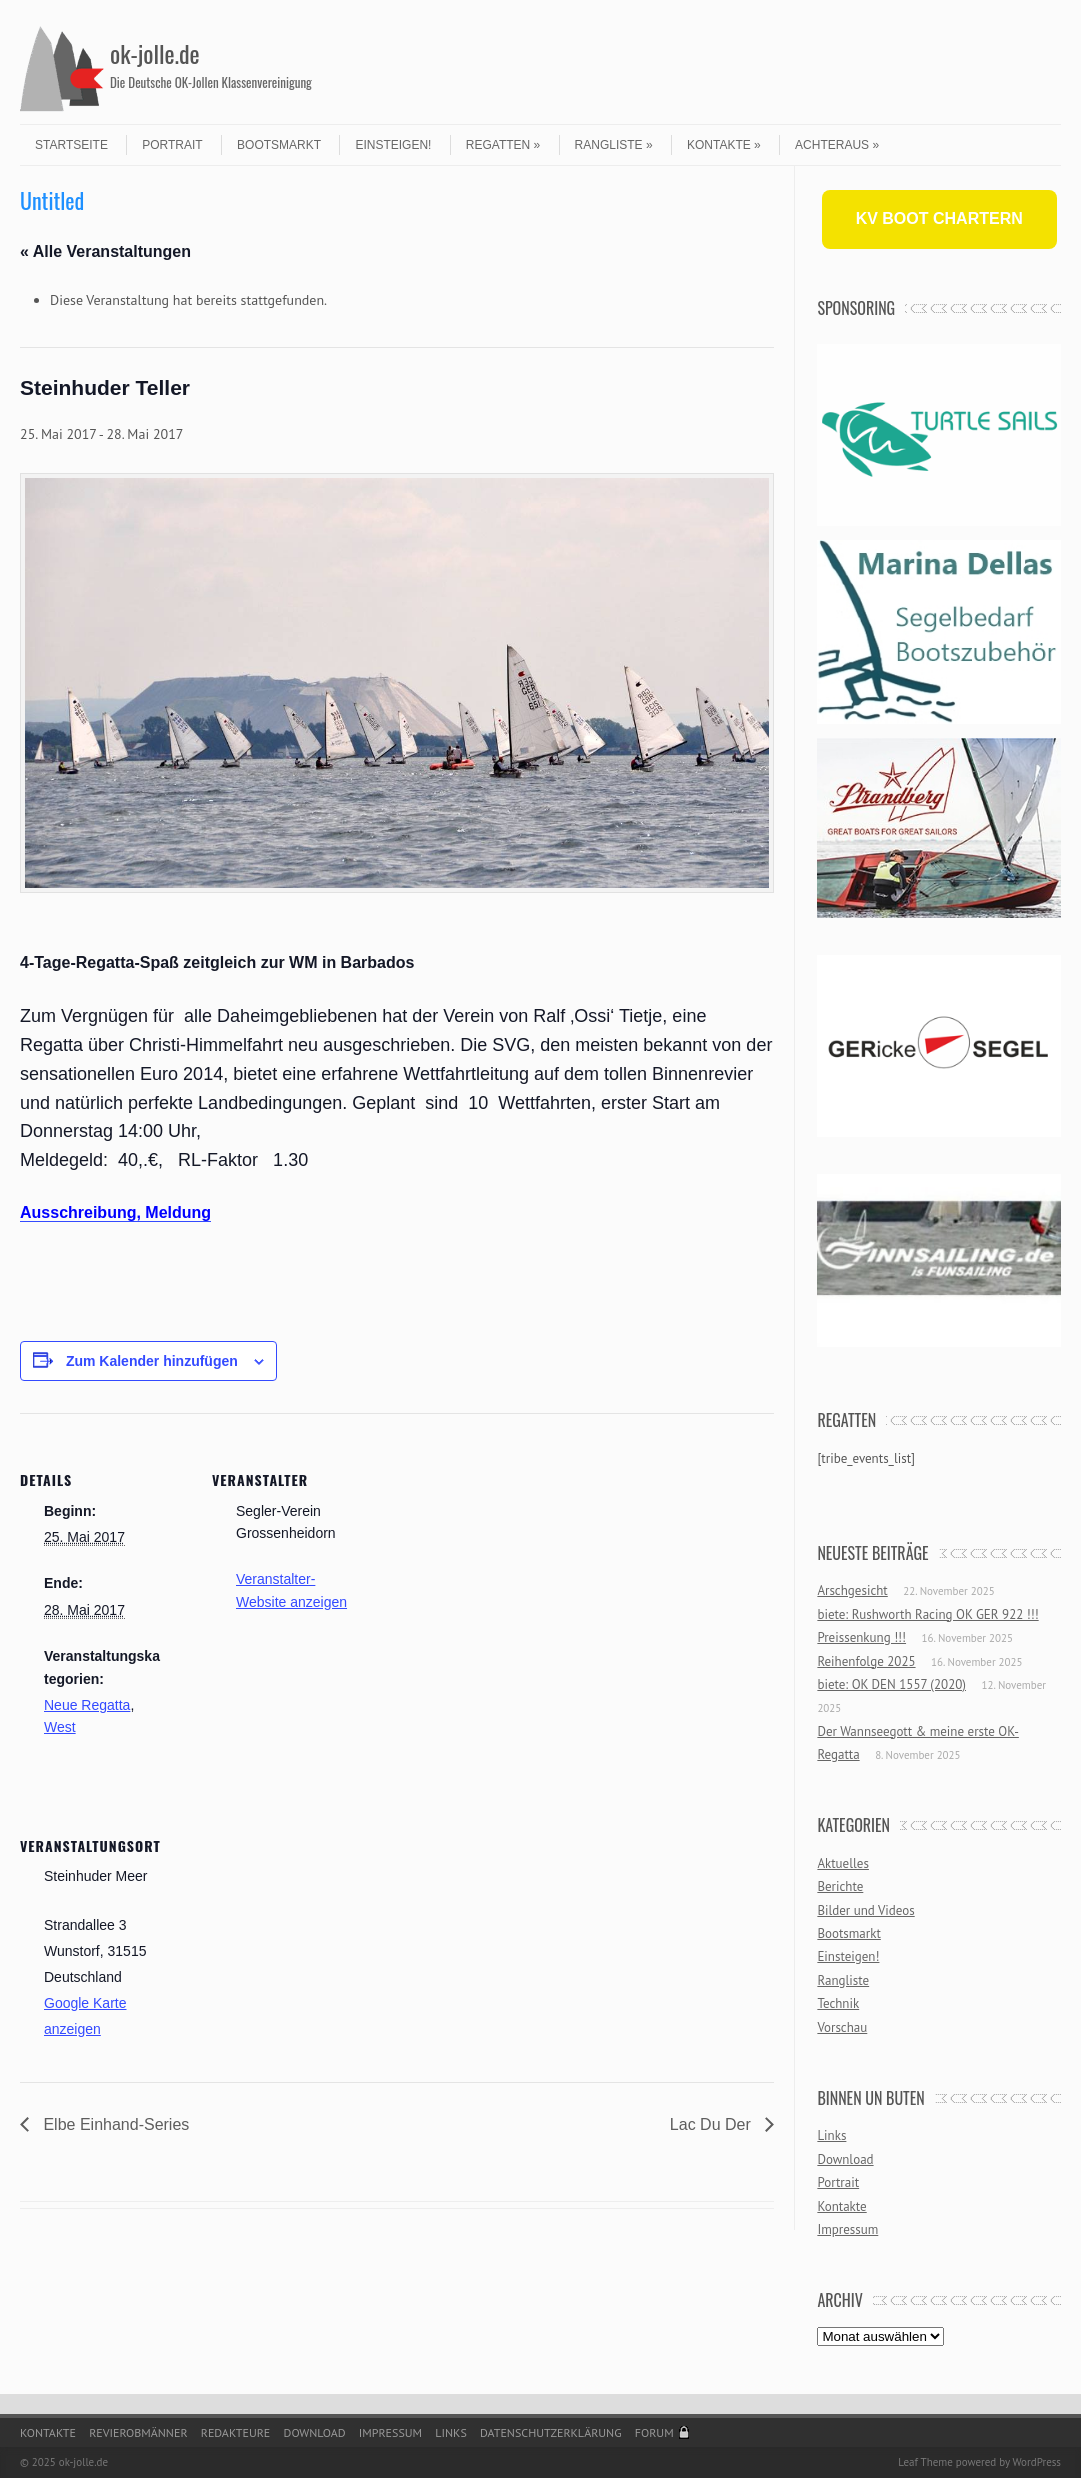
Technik (838, 2003)
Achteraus (837, 145)
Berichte (840, 1886)
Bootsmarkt (279, 145)
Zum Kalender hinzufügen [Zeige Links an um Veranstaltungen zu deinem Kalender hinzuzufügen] (152, 1361)
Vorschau (842, 2027)
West (60, 1727)
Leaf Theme (925, 2462)
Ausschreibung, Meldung (115, 1212)
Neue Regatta (87, 1705)
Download (845, 2159)
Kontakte (724, 145)
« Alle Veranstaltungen (105, 251)
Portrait (172, 145)
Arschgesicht (852, 1590)
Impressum (847, 2229)
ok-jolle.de (155, 53)
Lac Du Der (712, 2124)
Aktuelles (843, 1863)
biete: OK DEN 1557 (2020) (891, 1684)
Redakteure (236, 2432)
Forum (654, 2432)
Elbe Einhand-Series (114, 2124)
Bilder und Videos (865, 1910)
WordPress (1036, 2462)
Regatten (503, 145)
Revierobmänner (138, 2432)
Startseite (71, 145)
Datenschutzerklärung (551, 2432)
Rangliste (614, 145)
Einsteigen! (393, 145)
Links (831, 2135)
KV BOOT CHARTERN (939, 218)
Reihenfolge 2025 (866, 1661)
